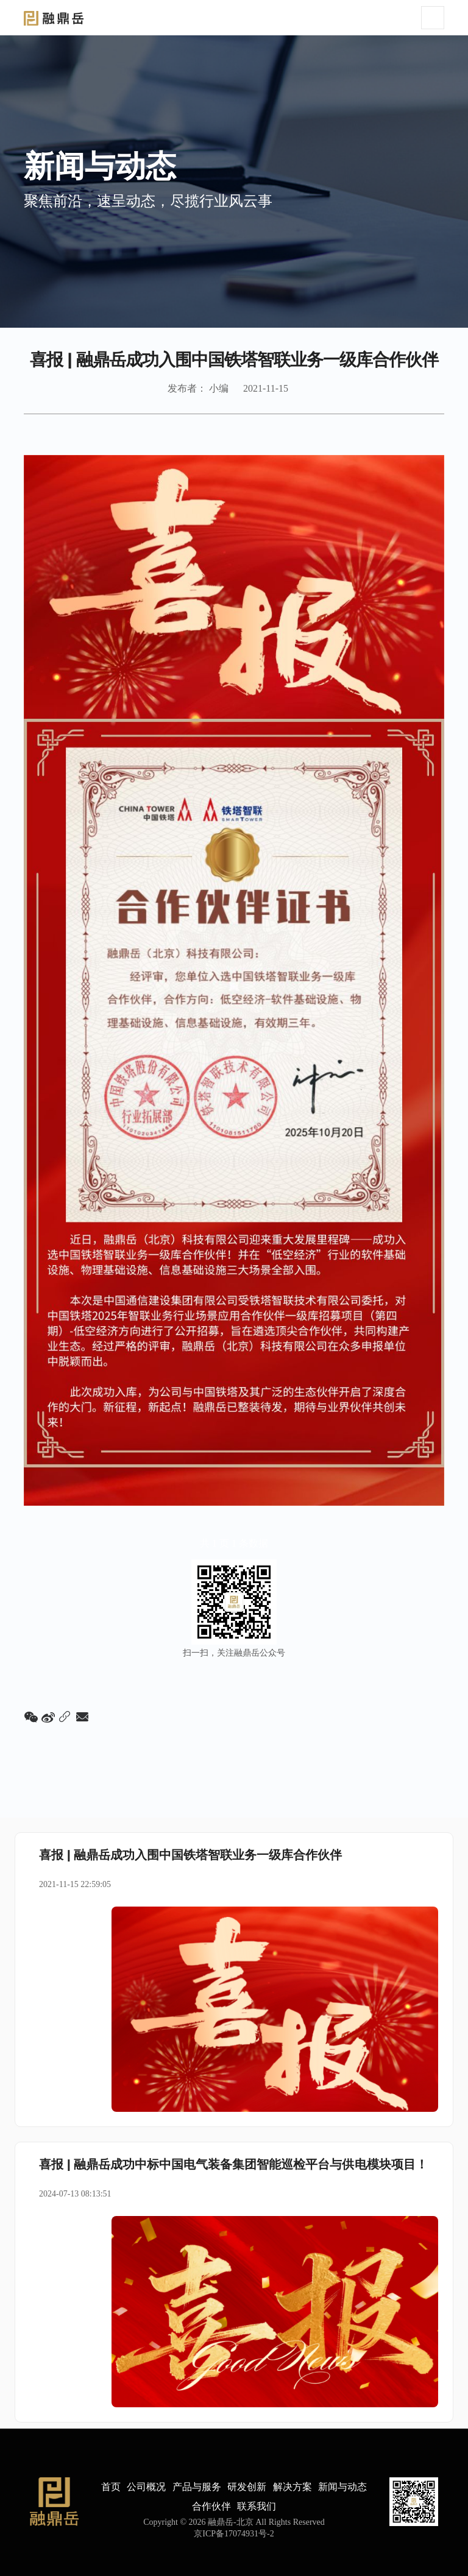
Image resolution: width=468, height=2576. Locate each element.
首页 (111, 2487)
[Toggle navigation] (432, 17)
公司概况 (146, 2487)
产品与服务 (196, 2487)
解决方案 (292, 2487)
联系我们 (256, 2506)
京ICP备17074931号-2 (234, 2533)
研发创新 (246, 2487)
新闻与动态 (342, 2487)
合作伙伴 (211, 2506)
